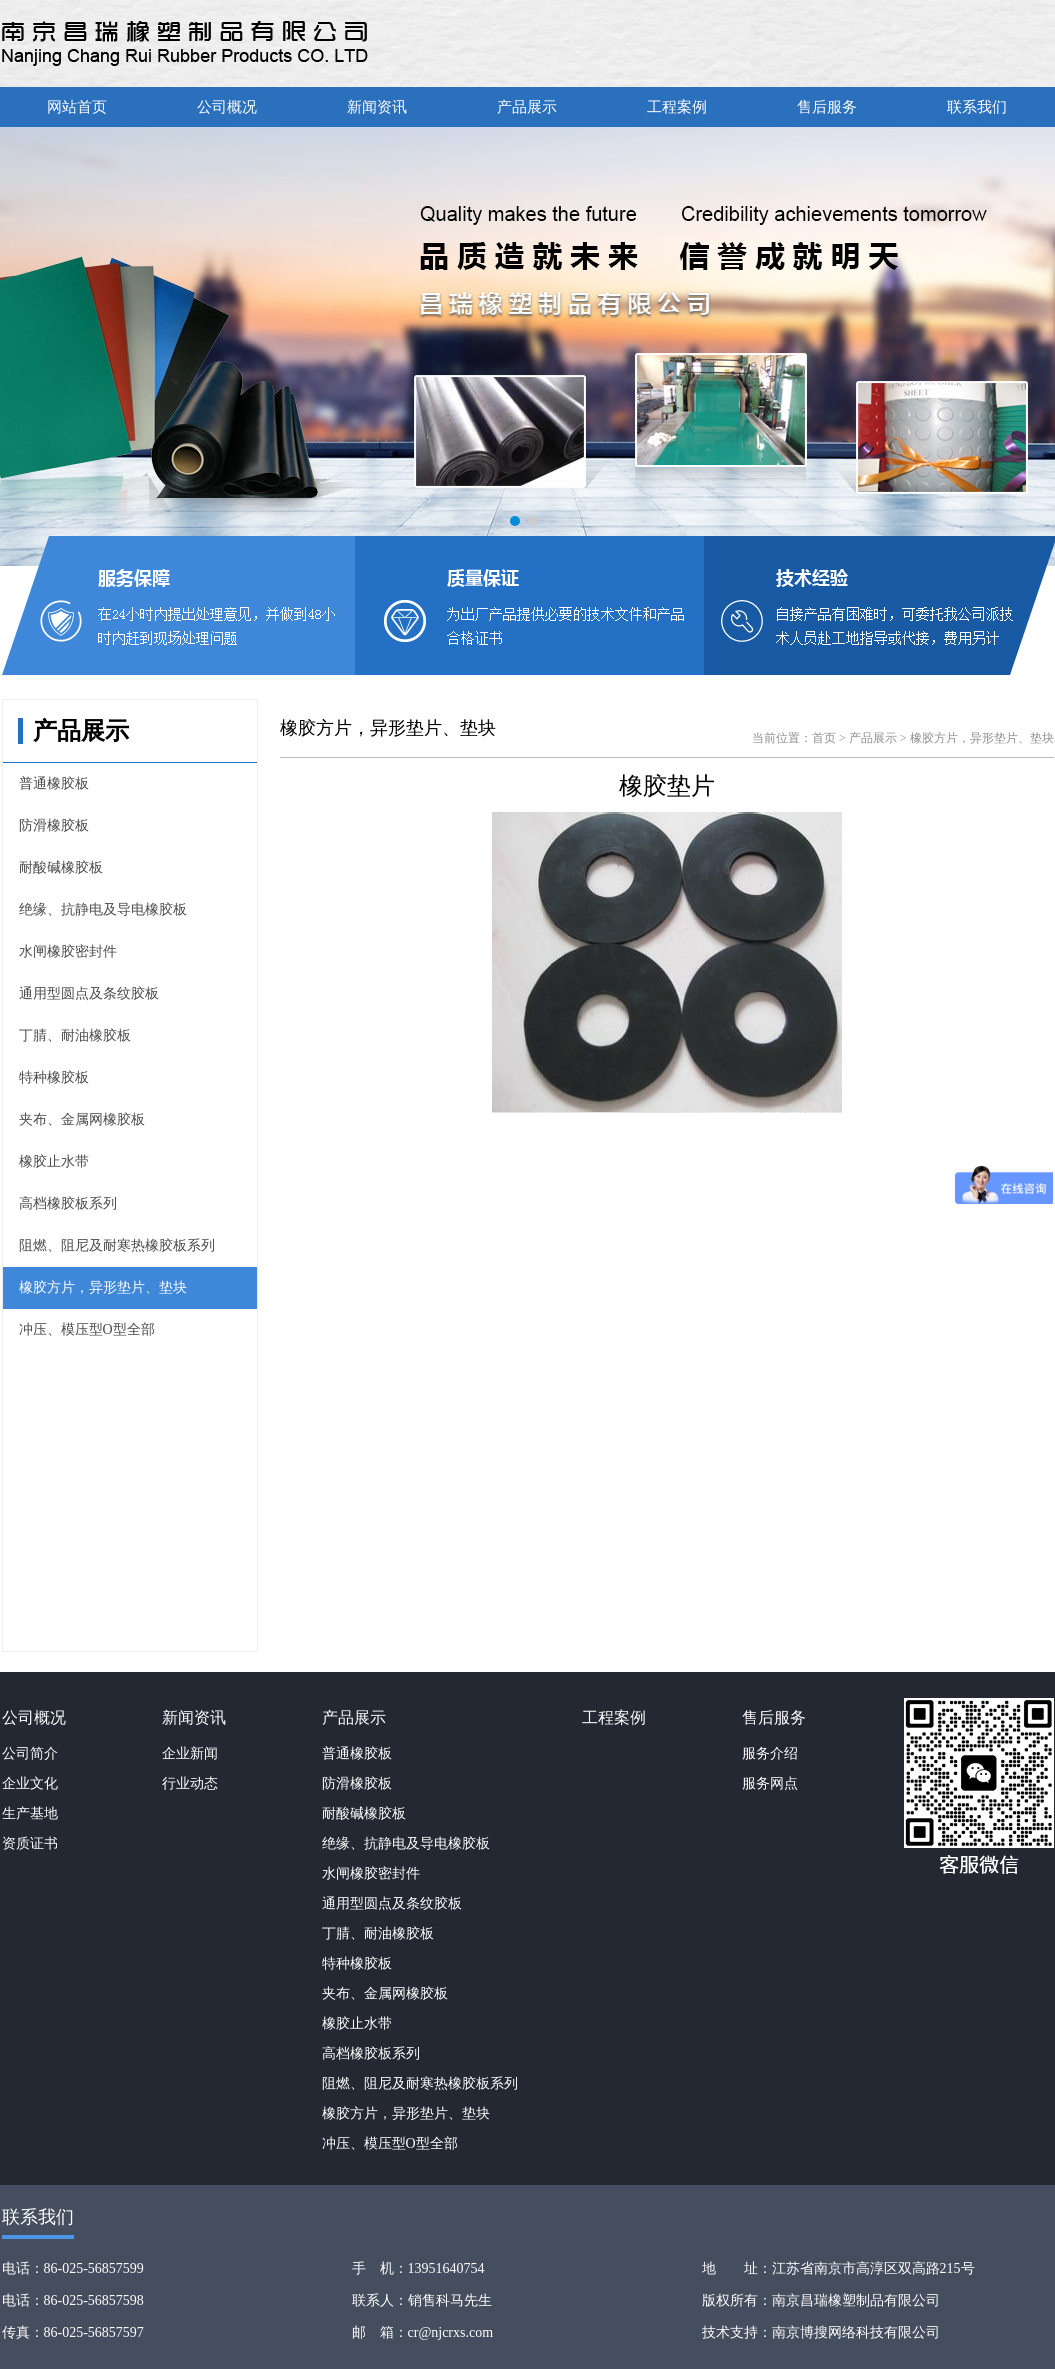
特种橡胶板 (54, 1077)
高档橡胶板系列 (68, 1203)
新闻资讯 (377, 107)
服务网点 (770, 1783)
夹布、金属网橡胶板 (82, 1119)
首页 (824, 738)
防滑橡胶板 (54, 825)
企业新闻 (190, 1753)
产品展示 (527, 107)
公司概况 (227, 107)
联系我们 (977, 107)
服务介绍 (770, 1753)
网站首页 (77, 107)
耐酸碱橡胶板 (61, 867)
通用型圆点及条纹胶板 (89, 993)
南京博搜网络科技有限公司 (856, 2332)
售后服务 (827, 107)
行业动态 (190, 1783)
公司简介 (30, 1753)
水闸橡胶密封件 (68, 951)
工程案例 (677, 107)
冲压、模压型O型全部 (87, 1329)
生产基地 (30, 1813)
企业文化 (30, 1783)
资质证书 (30, 1843)
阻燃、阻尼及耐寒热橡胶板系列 (117, 1245)
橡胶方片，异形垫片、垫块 (103, 1287)
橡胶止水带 (54, 1161)
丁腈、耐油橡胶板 (75, 1035)
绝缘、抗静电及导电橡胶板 (103, 909)
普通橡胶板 (54, 783)
